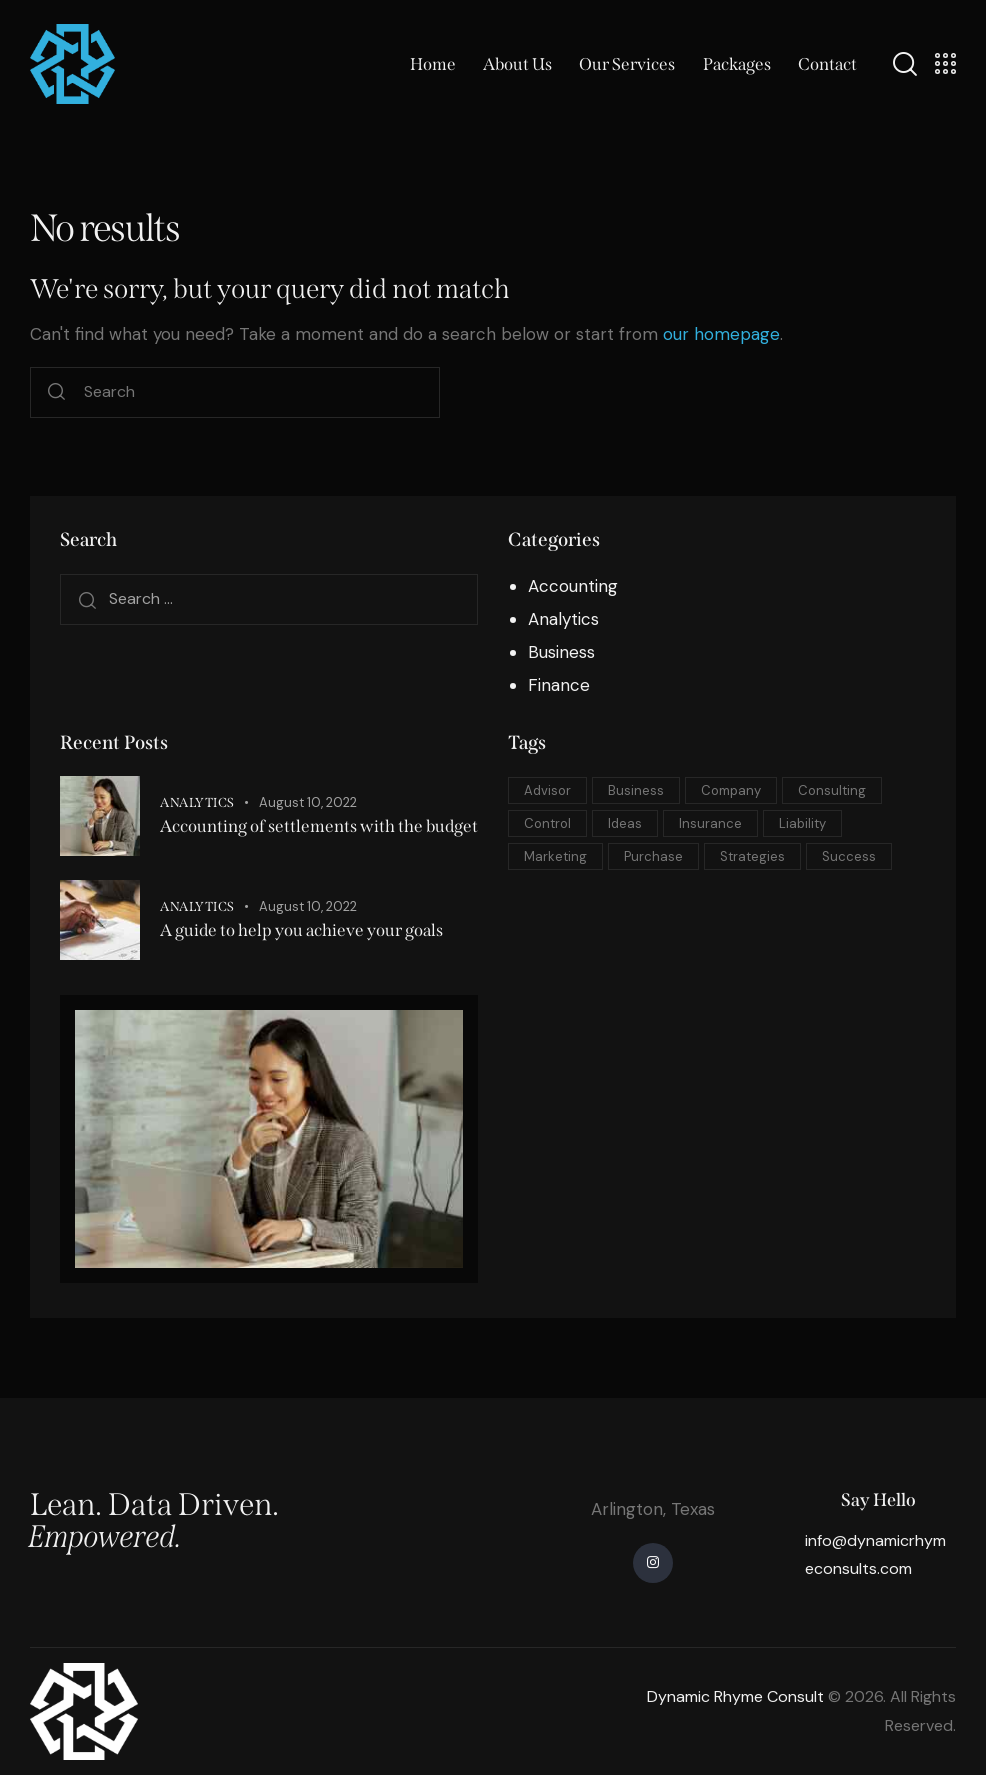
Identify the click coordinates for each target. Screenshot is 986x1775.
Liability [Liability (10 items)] (802, 823)
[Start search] (56, 392)
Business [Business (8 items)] (636, 790)
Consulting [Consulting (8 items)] (832, 790)
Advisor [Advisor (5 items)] (547, 790)
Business (561, 652)
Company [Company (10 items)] (731, 790)
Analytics (563, 619)
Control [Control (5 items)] (547, 823)
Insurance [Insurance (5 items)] (710, 823)
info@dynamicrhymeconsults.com (875, 1554)
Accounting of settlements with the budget (319, 826)
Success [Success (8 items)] (849, 856)
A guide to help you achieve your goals (301, 930)
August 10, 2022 (308, 802)
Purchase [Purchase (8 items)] (653, 856)
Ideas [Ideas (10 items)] (625, 823)
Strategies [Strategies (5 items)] (752, 856)
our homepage (721, 334)
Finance (559, 685)
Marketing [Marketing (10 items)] (555, 856)
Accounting (573, 586)
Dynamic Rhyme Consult (735, 1696)
